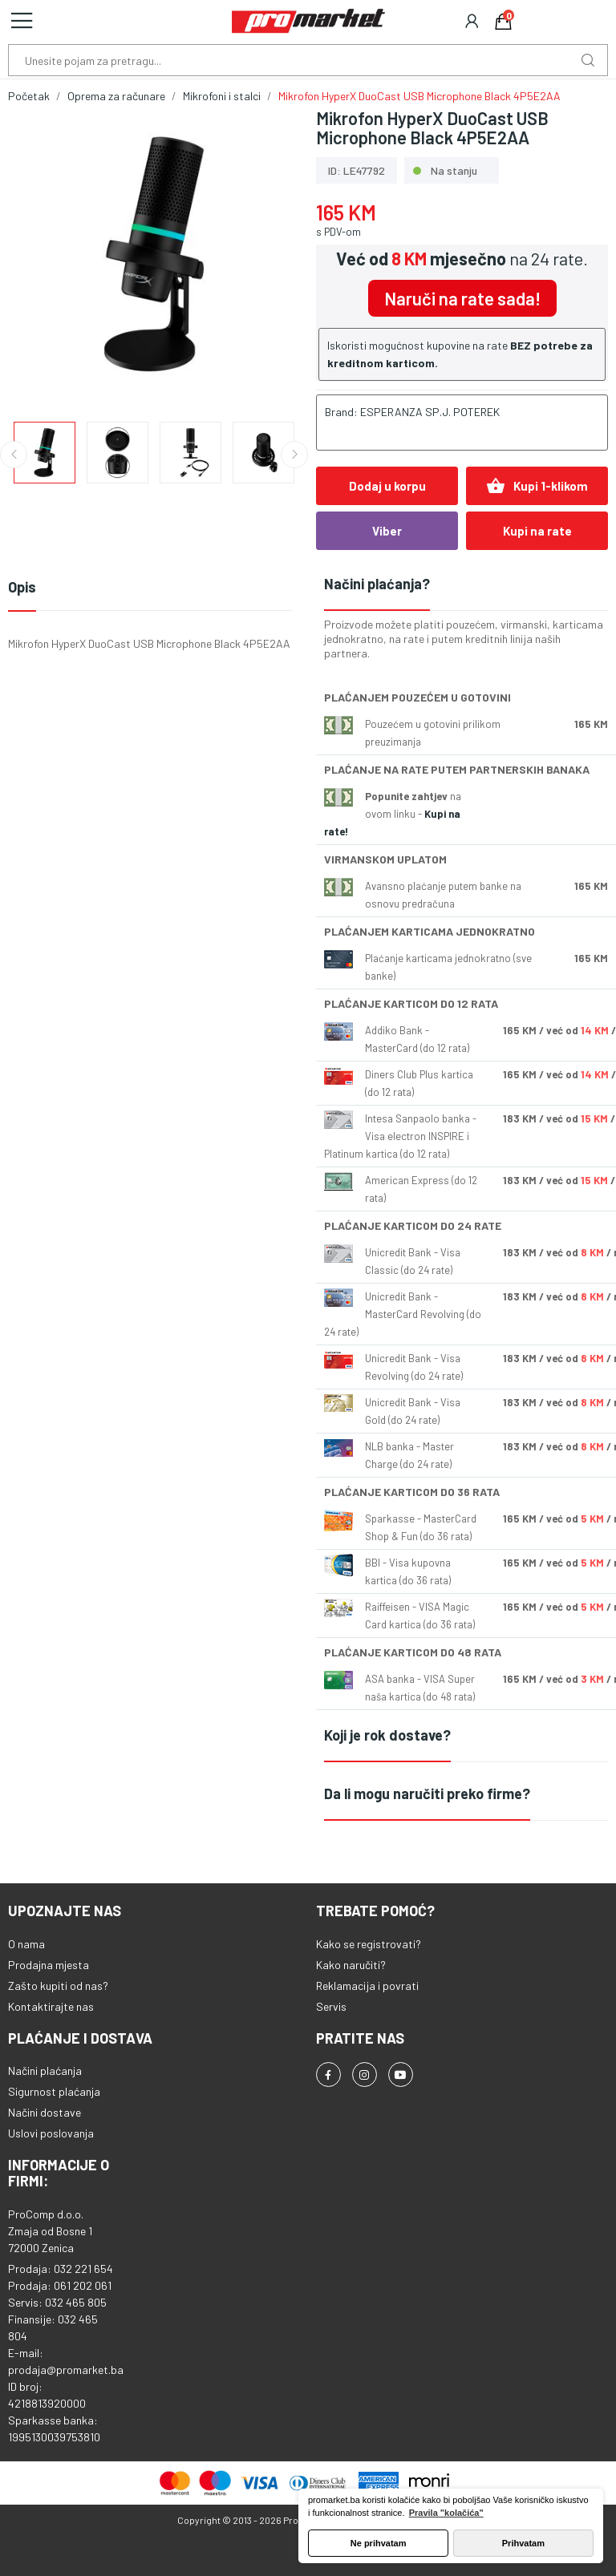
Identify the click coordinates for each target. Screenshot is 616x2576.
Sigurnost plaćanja (54, 2091)
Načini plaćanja (45, 2070)
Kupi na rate (537, 531)
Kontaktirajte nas (51, 2006)
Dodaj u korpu (387, 486)
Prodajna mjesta (48, 1964)
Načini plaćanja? (377, 583)
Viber (387, 531)
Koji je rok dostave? (387, 1735)
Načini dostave (44, 2112)
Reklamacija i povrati (367, 1985)
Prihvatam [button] (523, 2543)
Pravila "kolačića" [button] (446, 2512)
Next (294, 454)
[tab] (466, 585)
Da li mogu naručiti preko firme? (427, 1793)
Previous (13, 454)
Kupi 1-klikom (537, 485)
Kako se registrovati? (368, 1944)
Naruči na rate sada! (462, 298)
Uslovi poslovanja (51, 2133)
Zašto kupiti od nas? (58, 1985)
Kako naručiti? (351, 1964)
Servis (331, 2006)
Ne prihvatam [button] (379, 2543)
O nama (26, 1944)
